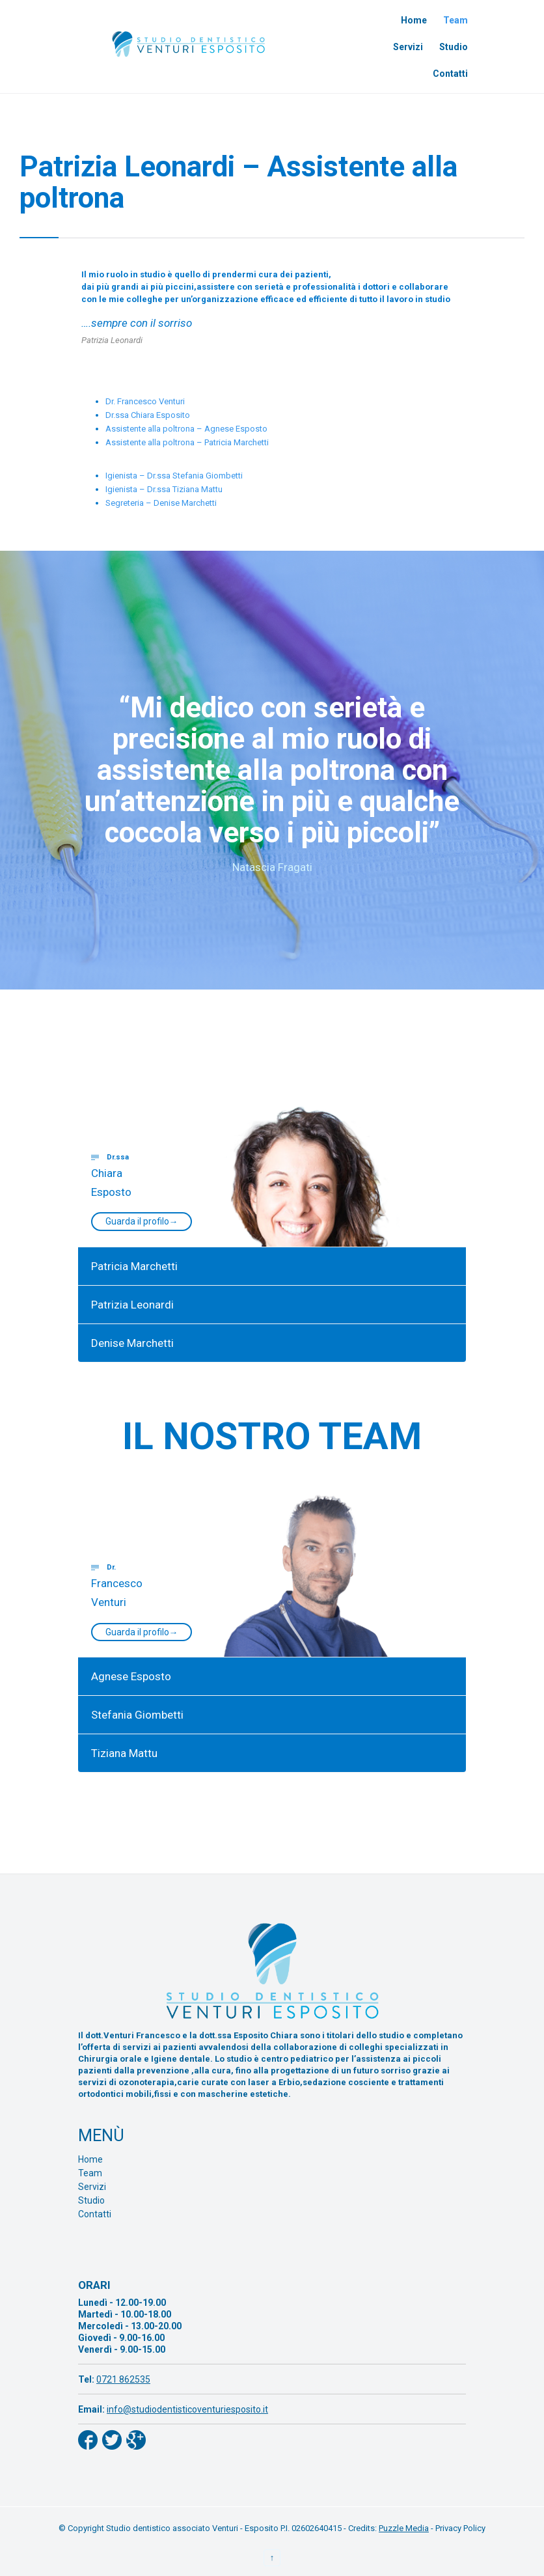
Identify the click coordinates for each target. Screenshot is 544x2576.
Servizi (92, 2186)
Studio (91, 2200)
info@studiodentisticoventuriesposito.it (187, 2409)
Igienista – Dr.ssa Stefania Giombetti (174, 475)
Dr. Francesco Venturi (145, 401)
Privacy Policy (460, 2528)
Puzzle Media (404, 2528)
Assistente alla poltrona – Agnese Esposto (186, 429)
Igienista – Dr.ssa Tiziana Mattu (164, 489)
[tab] (272, 1090)
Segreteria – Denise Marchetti (161, 503)
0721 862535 (123, 2379)
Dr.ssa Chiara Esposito (147, 415)
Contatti (94, 2214)
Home (90, 2159)
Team (90, 2173)
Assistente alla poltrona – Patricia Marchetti (187, 442)
